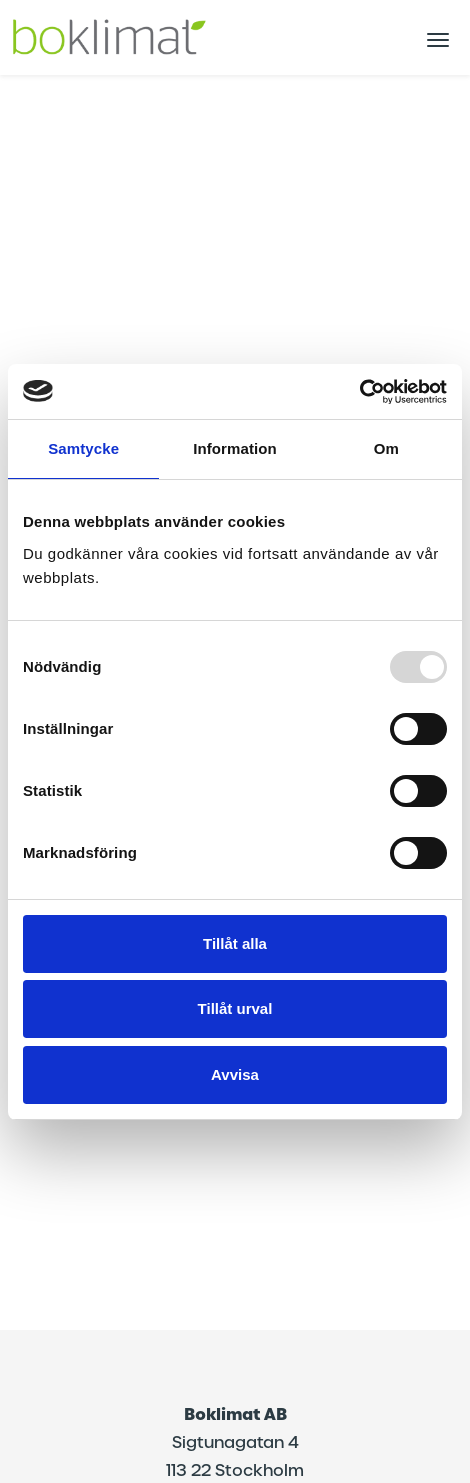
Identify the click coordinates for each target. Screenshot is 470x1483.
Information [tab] (235, 448)
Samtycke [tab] (83, 448)
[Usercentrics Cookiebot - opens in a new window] (359, 392)
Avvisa (235, 1074)
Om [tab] (386, 448)
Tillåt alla (235, 943)
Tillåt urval (235, 1008)
